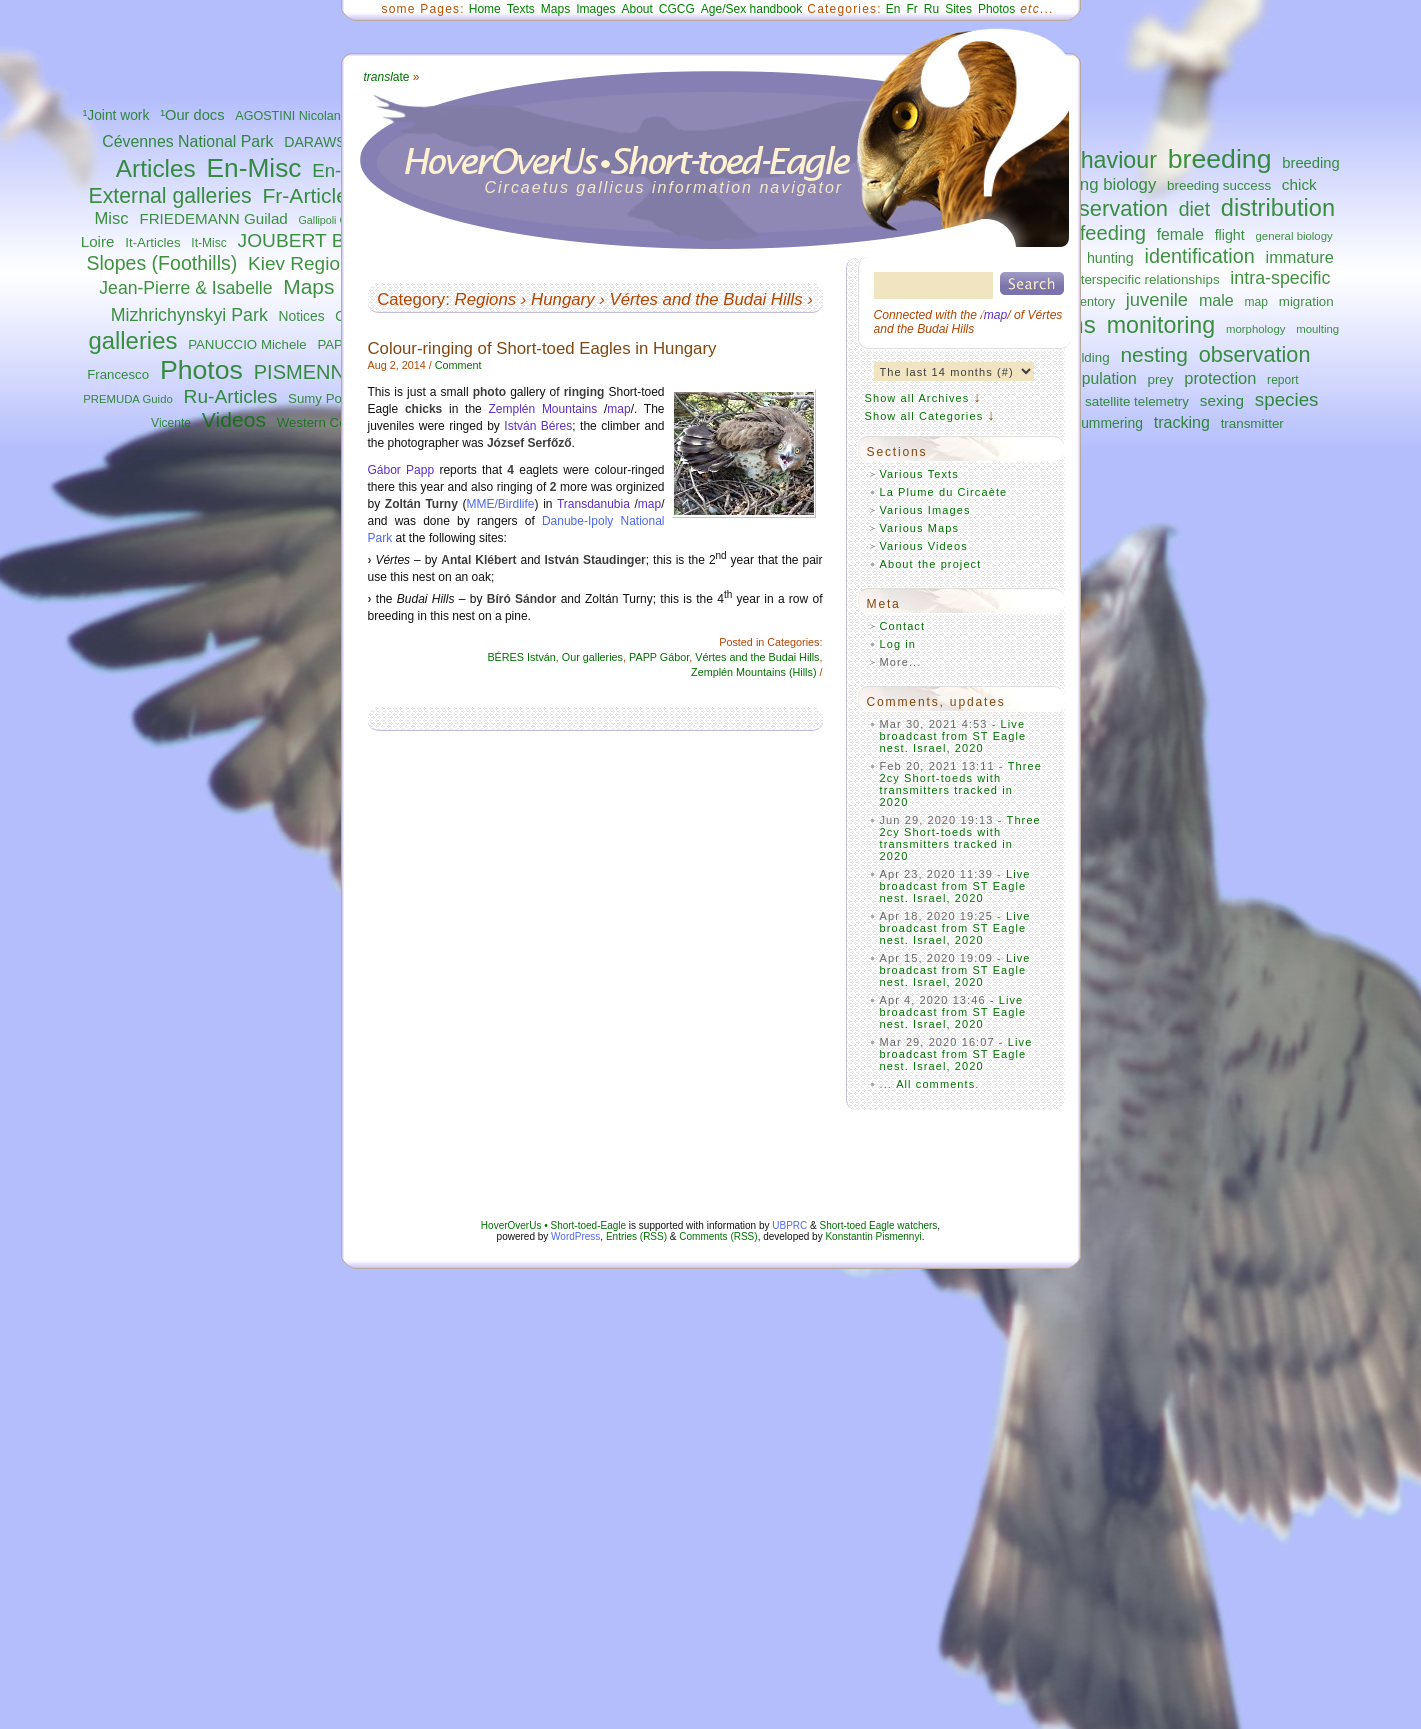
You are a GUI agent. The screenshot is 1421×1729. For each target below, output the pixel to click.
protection (1220, 378)
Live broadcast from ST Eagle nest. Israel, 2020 (953, 736)
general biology (1294, 236)
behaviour (1106, 160)
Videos (234, 419)
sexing (1222, 400)
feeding (1113, 233)
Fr (912, 9)
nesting (1153, 354)
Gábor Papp (401, 470)
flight (1230, 235)
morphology (1255, 329)
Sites (958, 9)
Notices (302, 316)
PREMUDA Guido (128, 399)
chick (1299, 184)
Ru (931, 9)
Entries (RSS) (636, 1236)
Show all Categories (924, 416)
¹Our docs (192, 115)
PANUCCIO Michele (247, 344)
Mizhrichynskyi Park (189, 315)
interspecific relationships (1144, 279)
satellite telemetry (1137, 401)
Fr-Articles (310, 195)
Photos (201, 370)
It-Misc (208, 243)
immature (1300, 257)
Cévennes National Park (187, 141)
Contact (903, 626)
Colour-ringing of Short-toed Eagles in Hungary (542, 348)
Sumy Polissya (331, 398)
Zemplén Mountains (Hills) (753, 672)
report (1283, 380)
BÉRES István (521, 657)
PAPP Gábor (659, 657)
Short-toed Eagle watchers (879, 1225)
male (1216, 300)
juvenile (1157, 299)
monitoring (1161, 325)
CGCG (677, 9)
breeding (1220, 159)
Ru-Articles (231, 396)
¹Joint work (116, 115)
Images (595, 9)
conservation (1105, 208)
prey (1160, 379)
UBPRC (789, 1225)
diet (1194, 209)
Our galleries (592, 657)
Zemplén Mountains (542, 409)
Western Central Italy (339, 422)
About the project (931, 564)
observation (1255, 354)
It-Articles (152, 242)
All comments (935, 1084)
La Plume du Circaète (944, 492)
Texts (521, 9)
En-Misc (254, 168)
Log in (898, 644)
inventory (1089, 302)
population (1100, 378)
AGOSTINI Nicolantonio (301, 116)
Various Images (925, 510)
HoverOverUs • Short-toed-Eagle (553, 1225)
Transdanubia (593, 504)
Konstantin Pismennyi (873, 1236)
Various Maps (920, 528)
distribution (1278, 208)
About (636, 9)
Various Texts (919, 474)
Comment (458, 365)
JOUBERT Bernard (319, 240)
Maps (308, 286)
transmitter (1252, 423)
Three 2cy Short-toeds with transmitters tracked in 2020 (961, 784)
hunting (1110, 258)
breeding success (1219, 185)
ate (387, 77)
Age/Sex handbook (751, 9)
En (893, 9)
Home (485, 9)
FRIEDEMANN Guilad (213, 218)
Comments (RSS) (718, 1236)
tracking (1182, 422)
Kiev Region (299, 263)
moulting (1317, 329)
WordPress (575, 1236)
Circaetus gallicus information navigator (664, 187)
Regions (486, 299)
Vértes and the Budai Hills (705, 299)
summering (1108, 423)
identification (1199, 256)
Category (411, 299)
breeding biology (1094, 184)
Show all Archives (917, 398)
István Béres (538, 426)
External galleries (170, 196)
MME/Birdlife (501, 504)
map (1256, 302)
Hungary (562, 299)
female (1180, 234)
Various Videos (924, 546)
